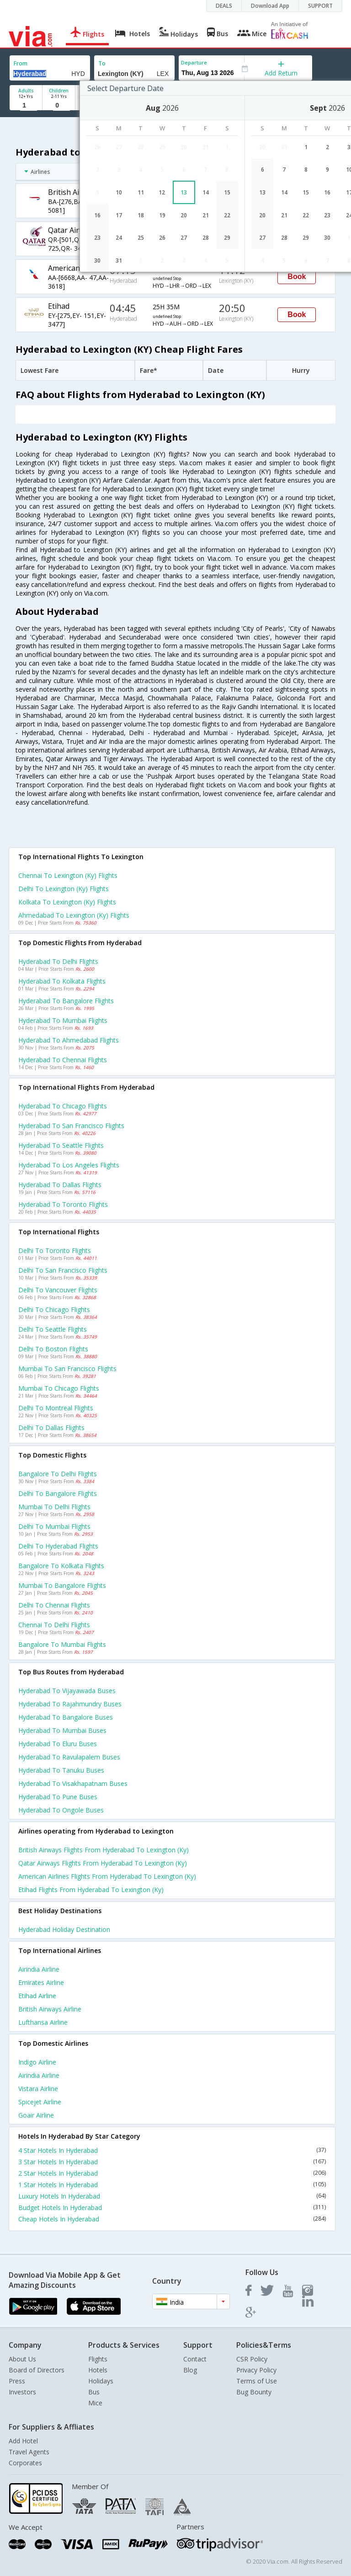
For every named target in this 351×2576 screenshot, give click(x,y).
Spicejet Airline (39, 2101)
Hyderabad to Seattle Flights (61, 1145)
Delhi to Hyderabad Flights (58, 1546)
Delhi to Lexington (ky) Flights (63, 888)
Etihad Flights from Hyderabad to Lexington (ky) (91, 1889)
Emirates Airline (41, 1982)
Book (296, 276)
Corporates (25, 2462)
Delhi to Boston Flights (53, 1348)
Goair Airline (36, 2115)
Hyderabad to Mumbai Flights (62, 1020)
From (20, 63)
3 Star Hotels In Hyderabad (172, 2161)
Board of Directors (36, 2370)
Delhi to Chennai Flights (54, 1605)
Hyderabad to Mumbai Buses (62, 1730)
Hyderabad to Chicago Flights (62, 1106)
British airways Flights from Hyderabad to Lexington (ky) (103, 1849)
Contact (195, 2359)
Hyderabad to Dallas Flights (59, 1184)
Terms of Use (256, 2381)
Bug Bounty (253, 2392)
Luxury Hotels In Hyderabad (172, 2196)
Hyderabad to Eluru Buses (57, 1743)
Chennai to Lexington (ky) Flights (67, 875)
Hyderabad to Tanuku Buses (61, 1770)
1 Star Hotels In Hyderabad (172, 2184)
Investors (22, 2392)
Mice (95, 2403)
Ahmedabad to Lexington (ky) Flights (73, 915)
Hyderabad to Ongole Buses (61, 1810)
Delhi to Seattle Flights (52, 1329)
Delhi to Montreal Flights (55, 1408)
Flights (97, 2359)
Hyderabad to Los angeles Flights (68, 1165)
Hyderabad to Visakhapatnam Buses (73, 1783)
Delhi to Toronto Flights (54, 1250)
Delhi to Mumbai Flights (54, 1526)
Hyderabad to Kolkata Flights (62, 981)
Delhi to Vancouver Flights (57, 1289)
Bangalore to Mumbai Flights (62, 1644)
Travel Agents (29, 2451)
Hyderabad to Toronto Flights (63, 1204)
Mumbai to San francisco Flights (67, 1368)
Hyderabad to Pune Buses (57, 1796)
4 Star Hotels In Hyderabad (172, 2150)
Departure (194, 62)
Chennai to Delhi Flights (54, 1624)
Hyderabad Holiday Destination (64, 1929)
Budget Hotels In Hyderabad (172, 2207)
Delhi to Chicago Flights (54, 1309)
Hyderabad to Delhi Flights (58, 961)
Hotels (97, 2370)
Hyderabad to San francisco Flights (71, 1125)
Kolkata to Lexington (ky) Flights (67, 902)
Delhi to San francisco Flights (62, 1270)
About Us (22, 2359)
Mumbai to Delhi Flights (54, 1506)
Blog (190, 2370)
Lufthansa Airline (43, 2022)
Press (17, 2381)
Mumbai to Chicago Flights (58, 1388)
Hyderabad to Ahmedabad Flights (68, 1040)
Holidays (100, 2381)
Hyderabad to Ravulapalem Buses (69, 1757)
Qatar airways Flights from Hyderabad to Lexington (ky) (102, 1863)
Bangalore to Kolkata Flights (61, 1565)
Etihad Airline (37, 1995)
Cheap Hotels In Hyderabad (172, 2219)
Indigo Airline (37, 2062)
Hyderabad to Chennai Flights (62, 1059)
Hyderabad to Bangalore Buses (65, 1717)
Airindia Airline (38, 1969)
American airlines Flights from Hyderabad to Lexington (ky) (107, 1876)
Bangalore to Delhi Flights (57, 1473)
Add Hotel (23, 2440)
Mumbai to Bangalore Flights (62, 1585)
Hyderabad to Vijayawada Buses (67, 1690)
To (102, 63)
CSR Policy (251, 2359)
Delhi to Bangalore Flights (57, 1493)
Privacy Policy (256, 2370)
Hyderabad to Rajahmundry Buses (70, 1703)
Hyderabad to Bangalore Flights (66, 1000)
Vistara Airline (38, 2088)
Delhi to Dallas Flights (51, 1427)
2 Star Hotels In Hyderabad (172, 2173)
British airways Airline (49, 2009)
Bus (94, 2392)
